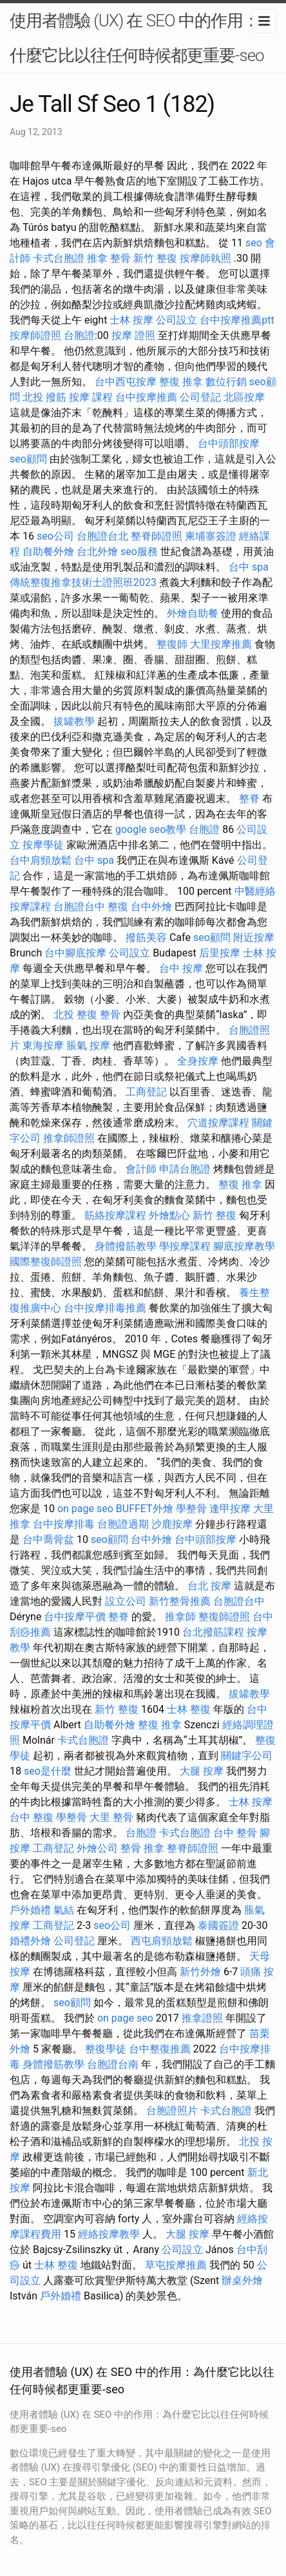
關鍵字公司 (246, 1755)
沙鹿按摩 (172, 1524)
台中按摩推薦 (146, 397)
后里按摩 (219, 953)
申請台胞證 (185, 1169)
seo (253, 243)
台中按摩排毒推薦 (105, 1308)
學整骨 (191, 1509)
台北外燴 (97, 551)
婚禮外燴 (30, 1941)
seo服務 (139, 551)
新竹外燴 (200, 1972)
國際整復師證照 (46, 1262)
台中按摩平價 (75, 1617)
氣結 (63, 1910)
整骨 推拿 (142, 1848)
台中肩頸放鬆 (41, 860)
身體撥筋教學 (126, 1246)
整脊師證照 (156, 536)
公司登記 (200, 397)
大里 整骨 (111, 1817)
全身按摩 (197, 1061)
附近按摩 (253, 937)
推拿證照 (202, 2018)
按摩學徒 (43, 845)
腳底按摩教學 (244, 1246)
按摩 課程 (91, 397)
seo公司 (55, 536)
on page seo (85, 1509)
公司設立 (176, 320)
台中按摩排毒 (64, 1524)
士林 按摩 (131, 320)
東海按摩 (43, 1045)
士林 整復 (189, 1709)
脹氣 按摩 (88, 1045)
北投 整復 (75, 1015)
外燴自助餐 (192, 613)
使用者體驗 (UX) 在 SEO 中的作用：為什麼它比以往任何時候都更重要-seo (142, 38)
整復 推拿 (181, 382)
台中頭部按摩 (229, 443)
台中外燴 (151, 906)
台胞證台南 (112, 2064)
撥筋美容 (146, 937)
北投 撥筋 (44, 397)
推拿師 (180, 1617)
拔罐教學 (74, 721)
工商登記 (146, 1092)
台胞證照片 (172, 2111)
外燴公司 (97, 1848)
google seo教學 (150, 829)
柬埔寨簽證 (210, 536)
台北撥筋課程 (213, 1632)
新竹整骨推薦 (180, 1601)
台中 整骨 (235, 1833)
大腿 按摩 (202, 1771)
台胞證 (79, 335)
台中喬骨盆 (48, 1539)
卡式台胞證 (58, 258)
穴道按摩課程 (218, 1123)
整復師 (172, 644)
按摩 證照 (133, 335)
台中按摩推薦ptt (237, 320)
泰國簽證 (218, 1925)
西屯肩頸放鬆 (162, 1941)
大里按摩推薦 (221, 644)
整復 (118, 906)
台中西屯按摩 (126, 382)
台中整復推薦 (160, 2049)
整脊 (249, 798)
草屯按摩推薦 (176, 2265)
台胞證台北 (102, 536)
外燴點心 (169, 1215)
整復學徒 (105, 2049)
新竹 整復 (155, 258)
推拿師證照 (69, 1138)
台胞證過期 (123, 1524)
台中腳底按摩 (75, 953)
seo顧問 (28, 459)
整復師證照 (224, 1617)
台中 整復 (31, 1817)
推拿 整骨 (109, 258)
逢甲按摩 (230, 1509)
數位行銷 (226, 382)
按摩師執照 (205, 258)
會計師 (141, 1169)
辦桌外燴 (242, 2280)
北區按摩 (244, 397)
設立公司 (125, 1601)
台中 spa (249, 567)
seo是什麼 (48, 1771)
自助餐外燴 (48, 551)
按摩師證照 (35, 335)
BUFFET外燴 (144, 1509)
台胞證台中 (79, 906)
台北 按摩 (209, 1586)
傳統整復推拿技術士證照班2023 (83, 582)
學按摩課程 (185, 1246)
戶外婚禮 (30, 1910)
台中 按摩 (181, 968)
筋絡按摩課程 (115, 1215)
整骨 (110, 1015)
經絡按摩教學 (109, 2234)
